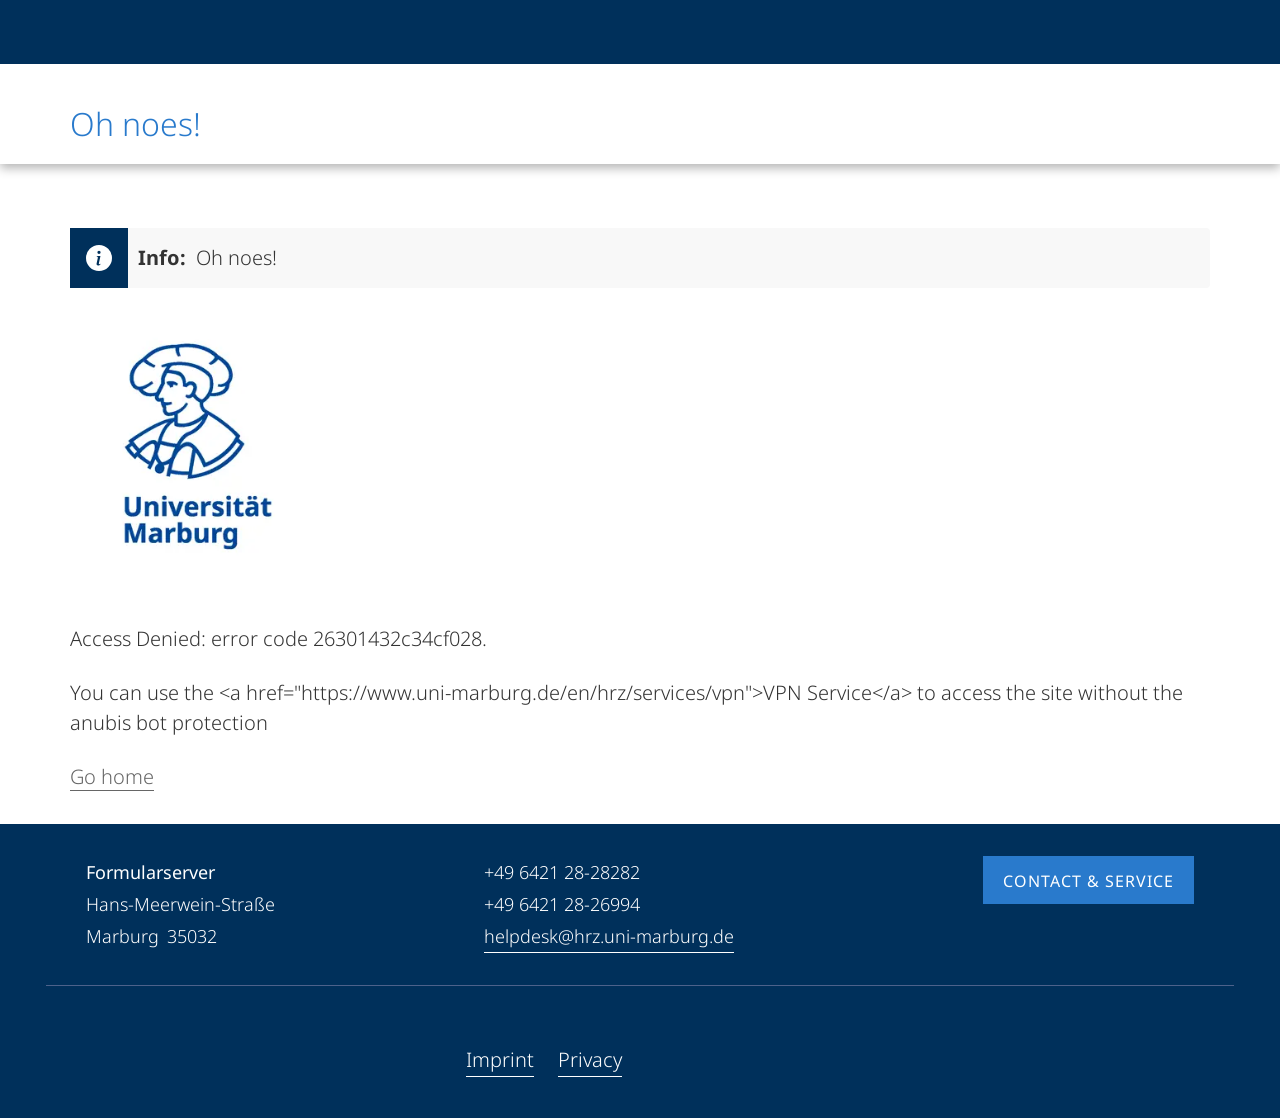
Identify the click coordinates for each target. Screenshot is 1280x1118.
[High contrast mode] (1177, 32)
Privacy (590, 1059)
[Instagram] (166, 1060)
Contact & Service (1088, 881)
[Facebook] (102, 1060)
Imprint (500, 1059)
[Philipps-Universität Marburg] (137, 32)
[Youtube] (134, 1060)
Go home (112, 776)
